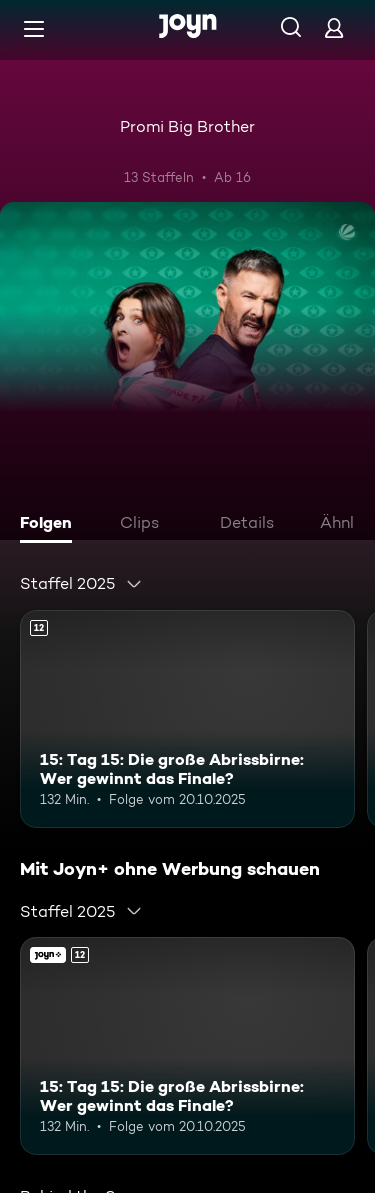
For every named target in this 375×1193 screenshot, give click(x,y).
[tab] (51, 525)
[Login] (334, 27)
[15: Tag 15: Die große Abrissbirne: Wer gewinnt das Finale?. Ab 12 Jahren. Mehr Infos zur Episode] (187, 719)
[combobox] (81, 584)
